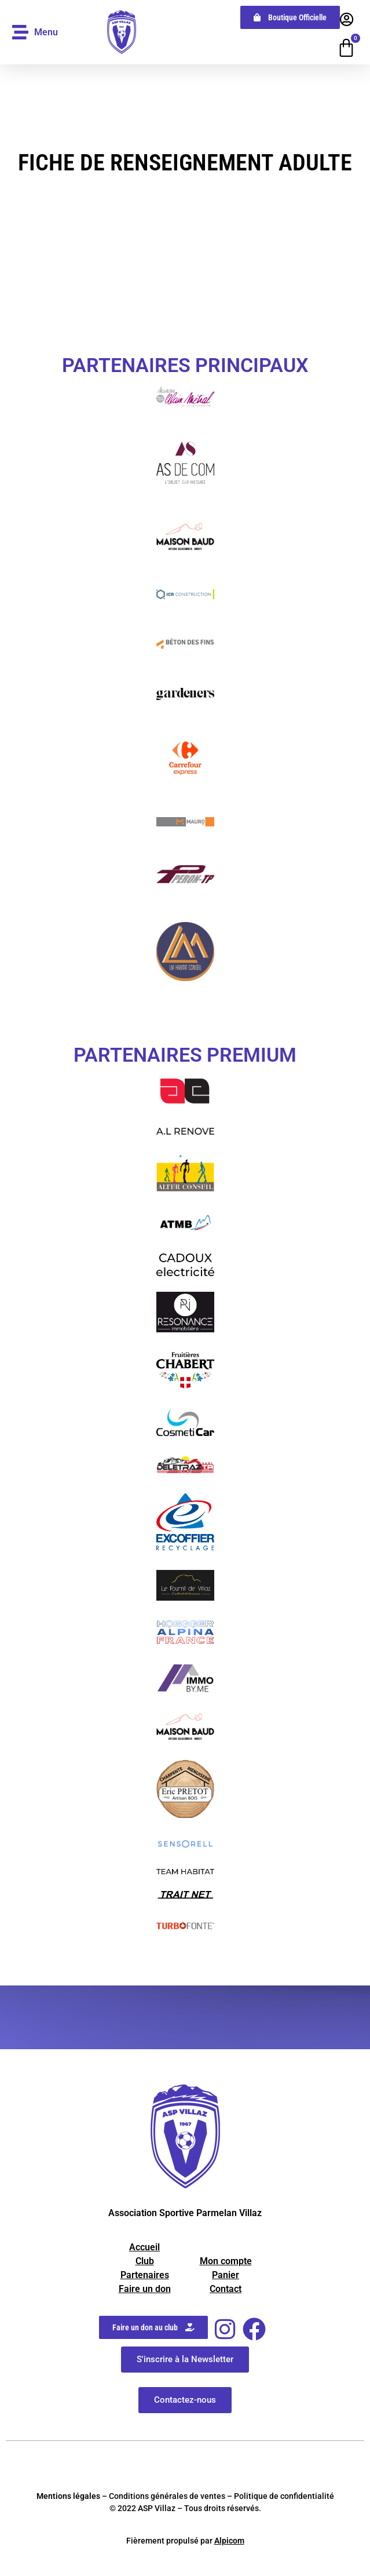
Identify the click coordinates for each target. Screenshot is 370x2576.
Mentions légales (68, 2496)
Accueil (144, 2247)
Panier (225, 2274)
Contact (225, 2288)
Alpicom (229, 2540)
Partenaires (144, 2274)
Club (144, 2261)
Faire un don (145, 2288)
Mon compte (226, 2261)
